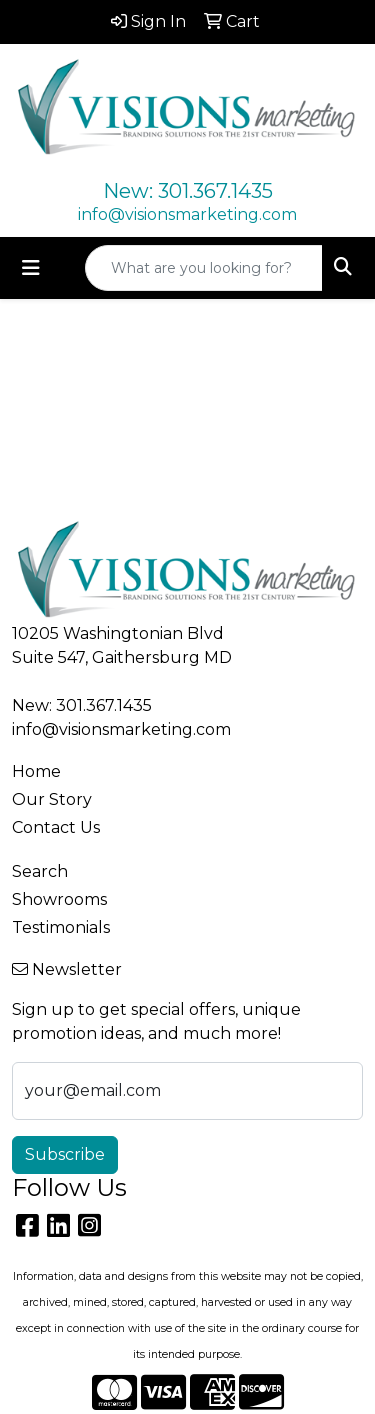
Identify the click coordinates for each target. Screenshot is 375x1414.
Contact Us (56, 827)
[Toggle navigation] (31, 268)
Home (36, 771)
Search (40, 871)
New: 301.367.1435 (188, 191)
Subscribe (65, 1154)
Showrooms (59, 899)
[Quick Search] (204, 268)
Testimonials (61, 927)
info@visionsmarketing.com (187, 214)
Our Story (52, 799)
